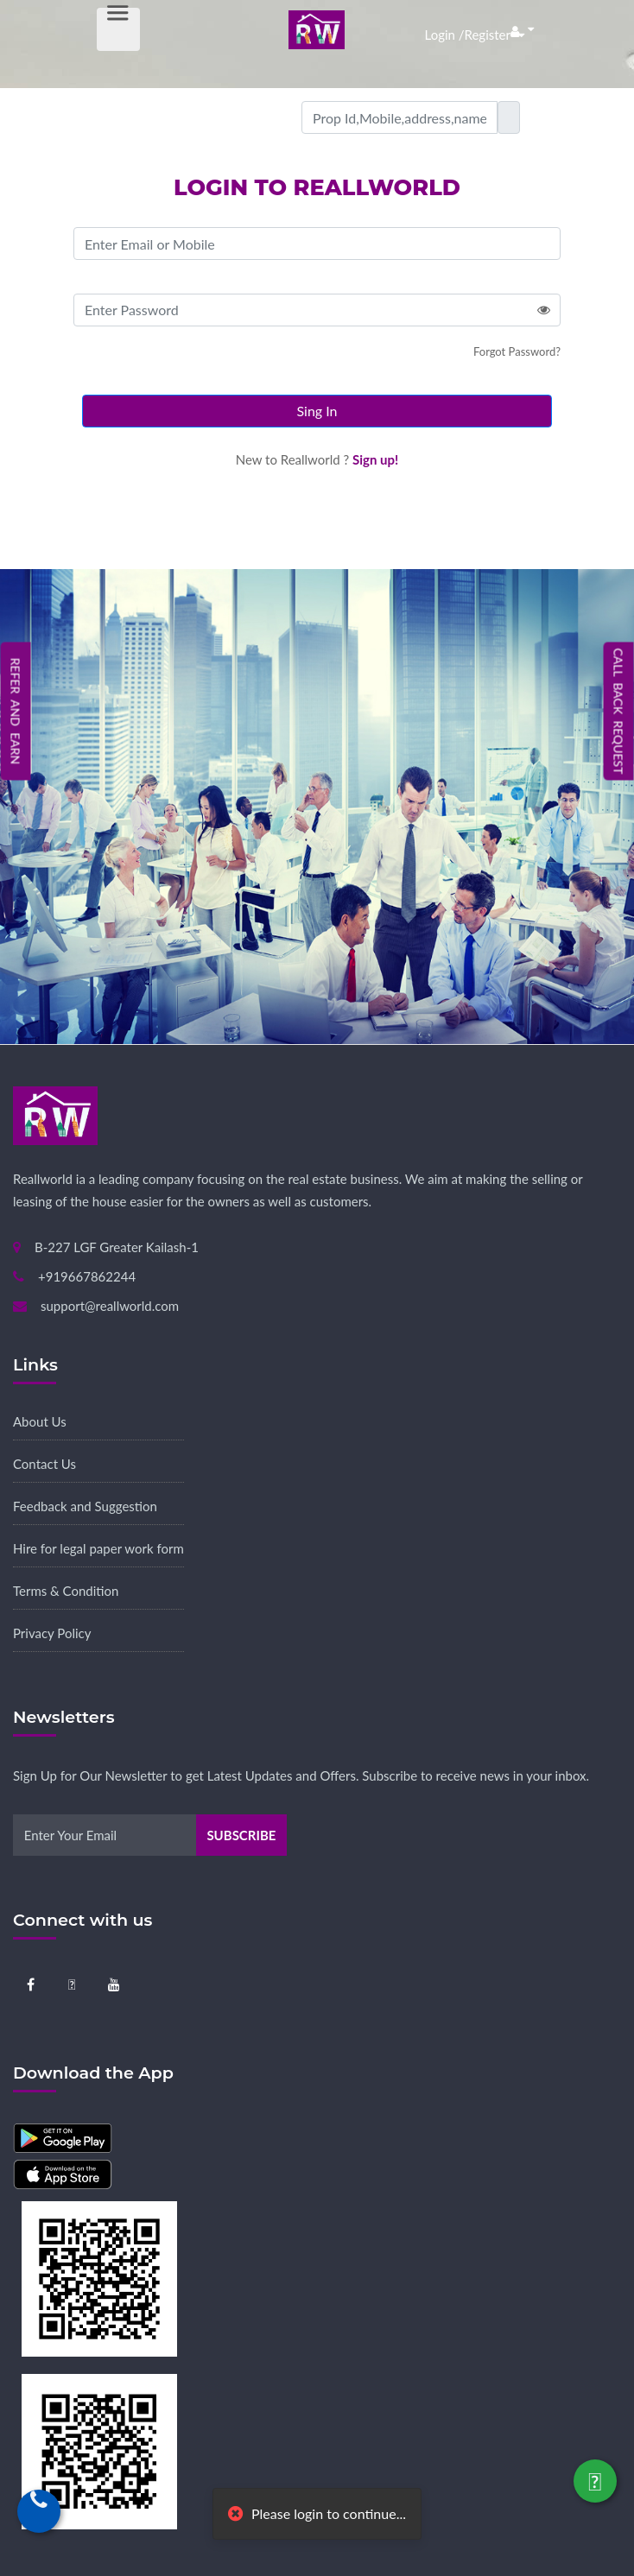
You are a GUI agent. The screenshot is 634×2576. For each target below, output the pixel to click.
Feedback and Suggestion (85, 1506)
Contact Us (44, 1464)
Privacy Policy (52, 1633)
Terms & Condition (65, 1590)
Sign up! (375, 459)
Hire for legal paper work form (98, 1548)
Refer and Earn (16, 711)
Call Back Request (619, 712)
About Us (40, 1421)
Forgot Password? (517, 351)
